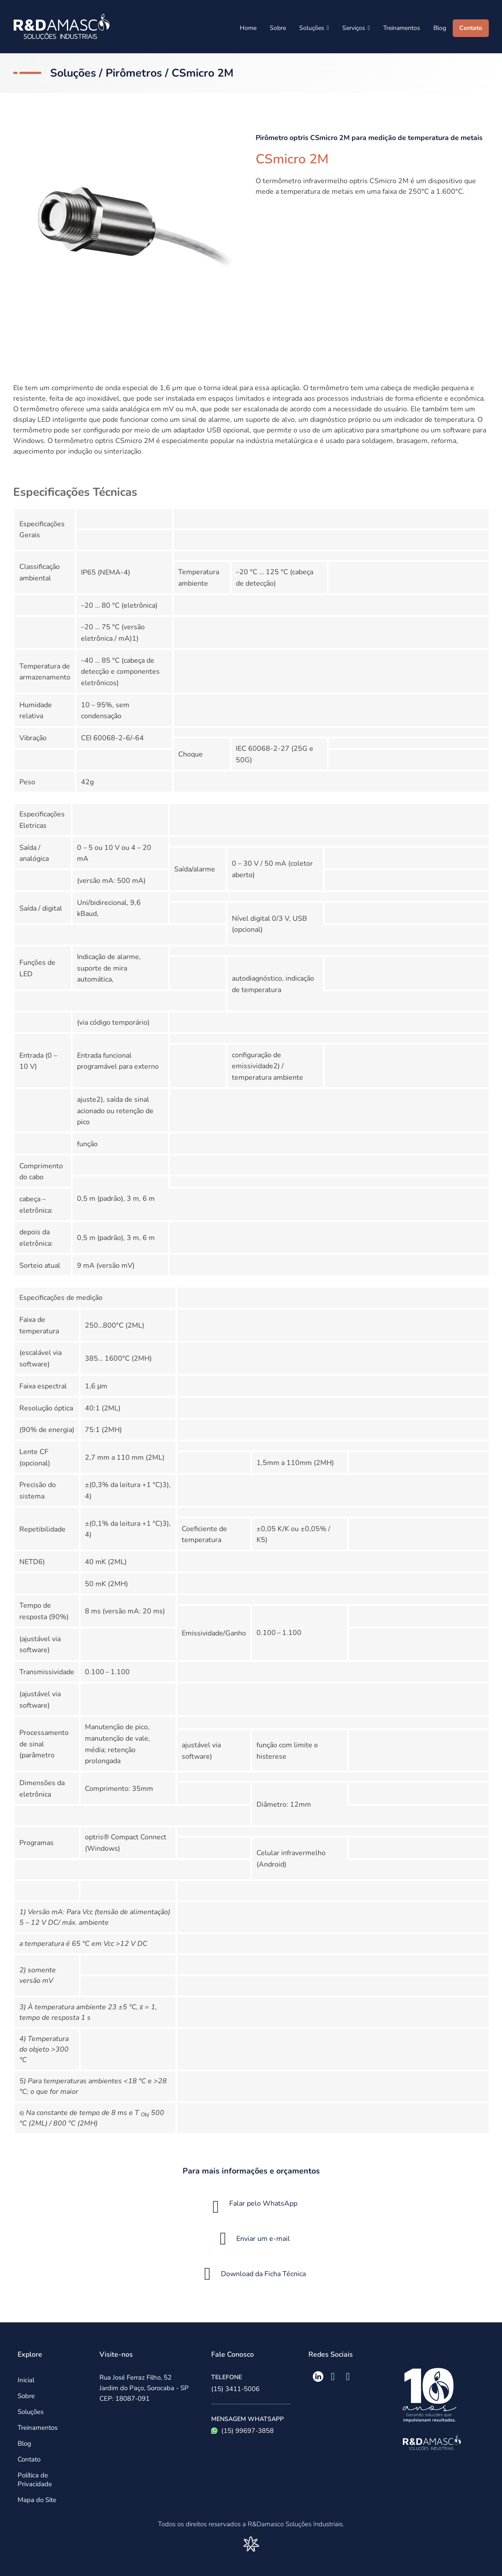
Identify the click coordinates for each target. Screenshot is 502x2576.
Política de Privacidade (35, 2479)
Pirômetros (134, 73)
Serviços (356, 28)
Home (248, 28)
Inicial (26, 2380)
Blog (439, 28)
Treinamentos (401, 28)
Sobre (278, 28)
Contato (470, 28)
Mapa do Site (37, 2499)
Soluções (314, 28)
